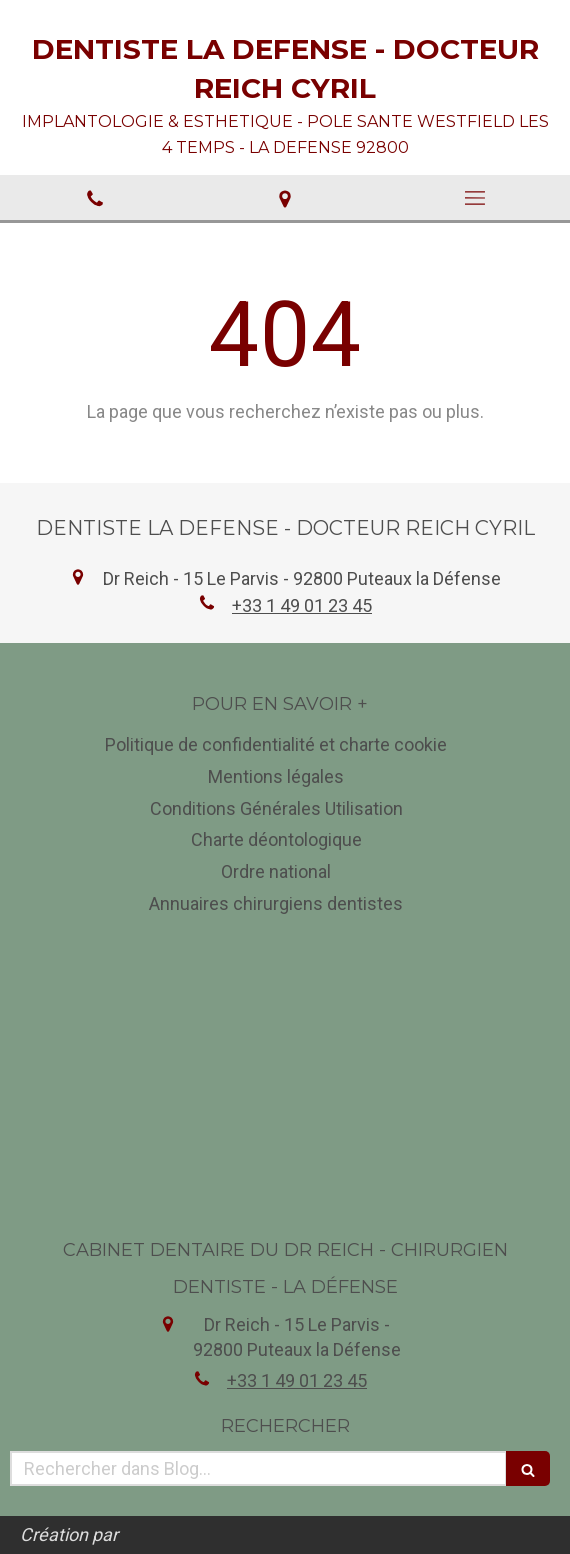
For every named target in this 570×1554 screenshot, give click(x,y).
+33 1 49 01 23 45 (302, 605)
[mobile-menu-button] (475, 198)
